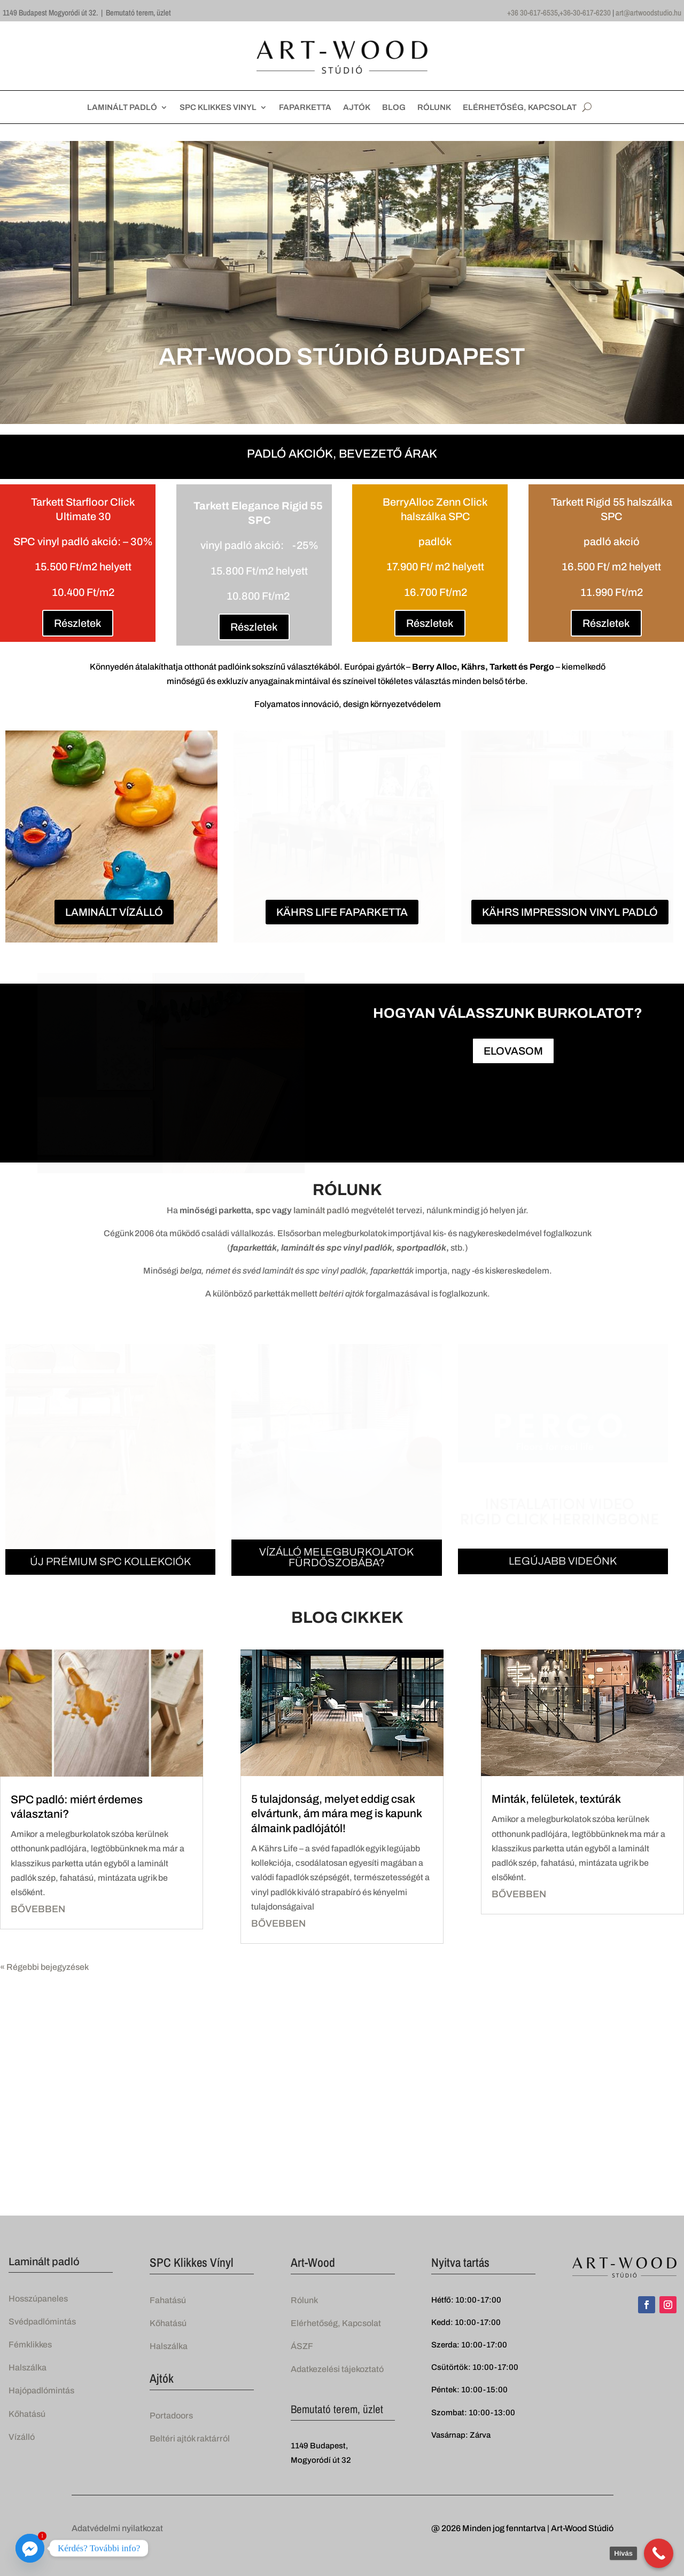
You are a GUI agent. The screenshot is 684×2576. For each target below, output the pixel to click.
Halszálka (27, 2366)
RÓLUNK (434, 108)
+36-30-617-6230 (585, 12)
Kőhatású (27, 2412)
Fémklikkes (30, 2344)
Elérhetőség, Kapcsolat (336, 2322)
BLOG (394, 108)
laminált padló (321, 1210)
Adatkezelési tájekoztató (337, 2368)
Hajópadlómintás (41, 2389)
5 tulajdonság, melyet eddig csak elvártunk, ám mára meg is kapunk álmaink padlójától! (336, 1813)
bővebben (38, 1908)
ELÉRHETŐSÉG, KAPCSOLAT (520, 108)
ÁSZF (302, 2345)
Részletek (78, 623)
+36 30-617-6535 (532, 12)
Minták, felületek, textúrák (556, 1798)
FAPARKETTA (305, 108)
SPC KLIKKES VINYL (218, 108)
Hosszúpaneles (38, 2297)
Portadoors (171, 2415)
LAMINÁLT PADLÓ (122, 108)
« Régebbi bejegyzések (44, 1966)
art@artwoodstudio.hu (648, 12)
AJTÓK (356, 108)
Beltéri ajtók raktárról (190, 2438)
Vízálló (22, 2435)
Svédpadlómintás (42, 2321)
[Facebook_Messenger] (29, 2548)
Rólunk (304, 2299)
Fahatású (168, 2299)
